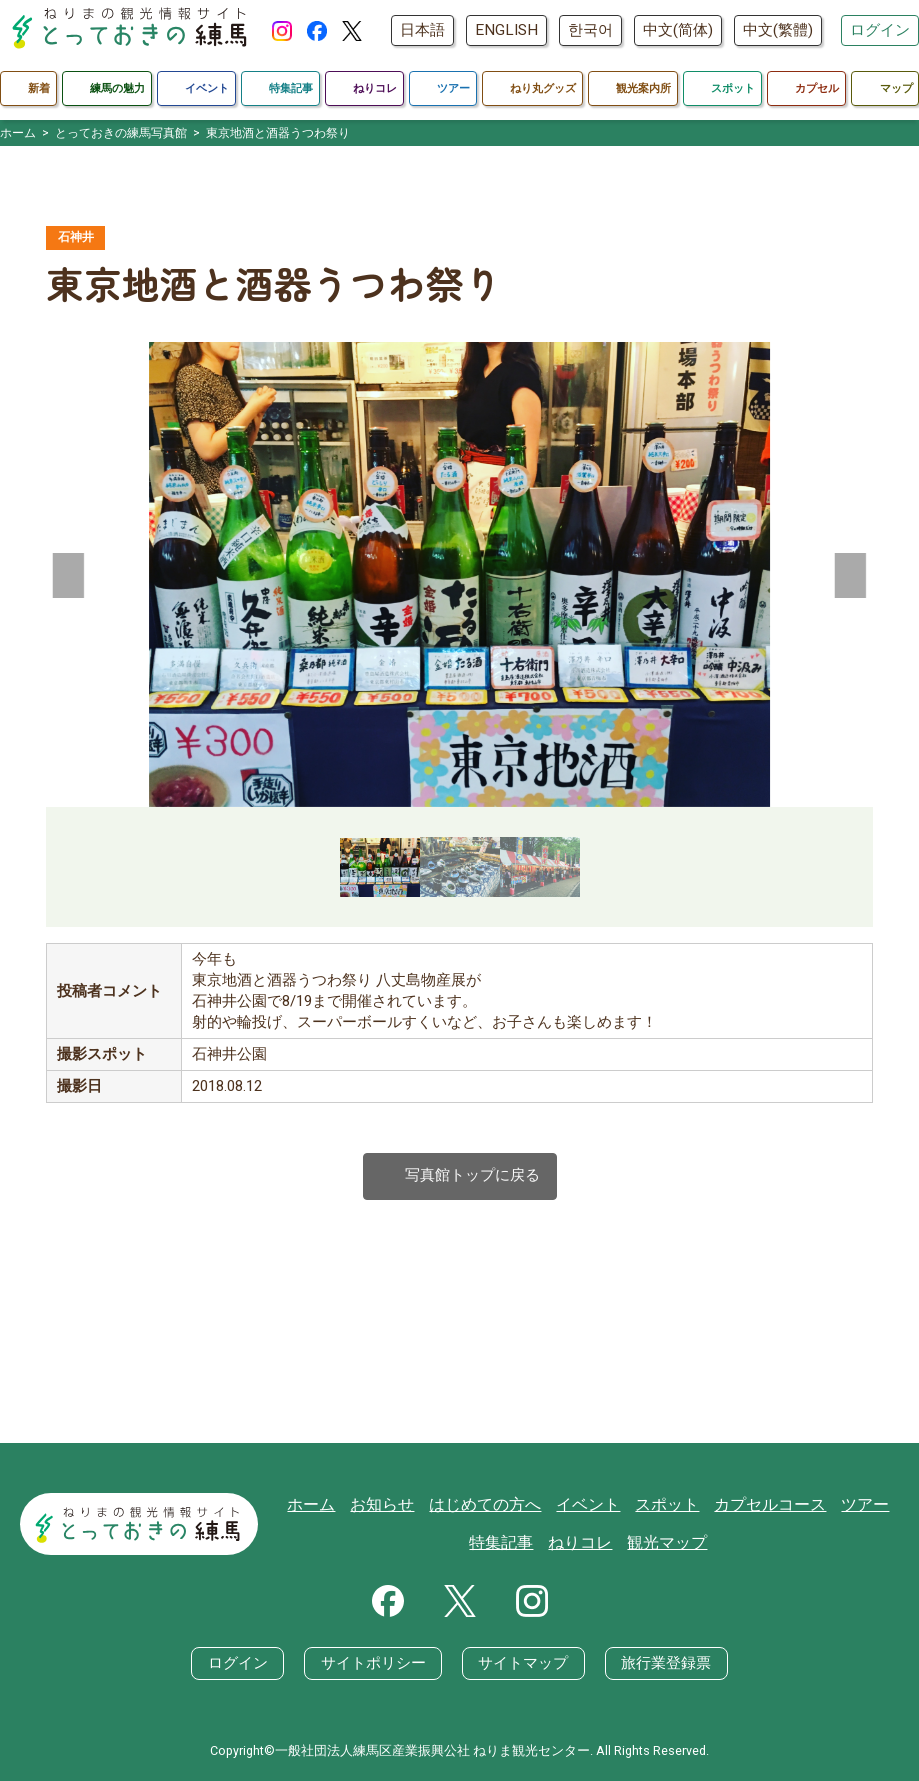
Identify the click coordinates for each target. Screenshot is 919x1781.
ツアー (855, 1504)
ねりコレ (585, 1544)
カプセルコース (765, 1504)
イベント (593, 1504)
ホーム (330, 1504)
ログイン (880, 30)
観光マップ (667, 1544)
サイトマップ (523, 1664)
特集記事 (510, 1544)
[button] (69, 575)
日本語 (422, 30)
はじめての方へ (495, 1504)
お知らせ (398, 1504)
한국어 (590, 30)
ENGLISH (506, 30)
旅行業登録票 (665, 1664)
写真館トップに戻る (460, 1177)
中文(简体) (678, 30)
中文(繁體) (778, 30)
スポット (668, 1504)
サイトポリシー (373, 1664)
